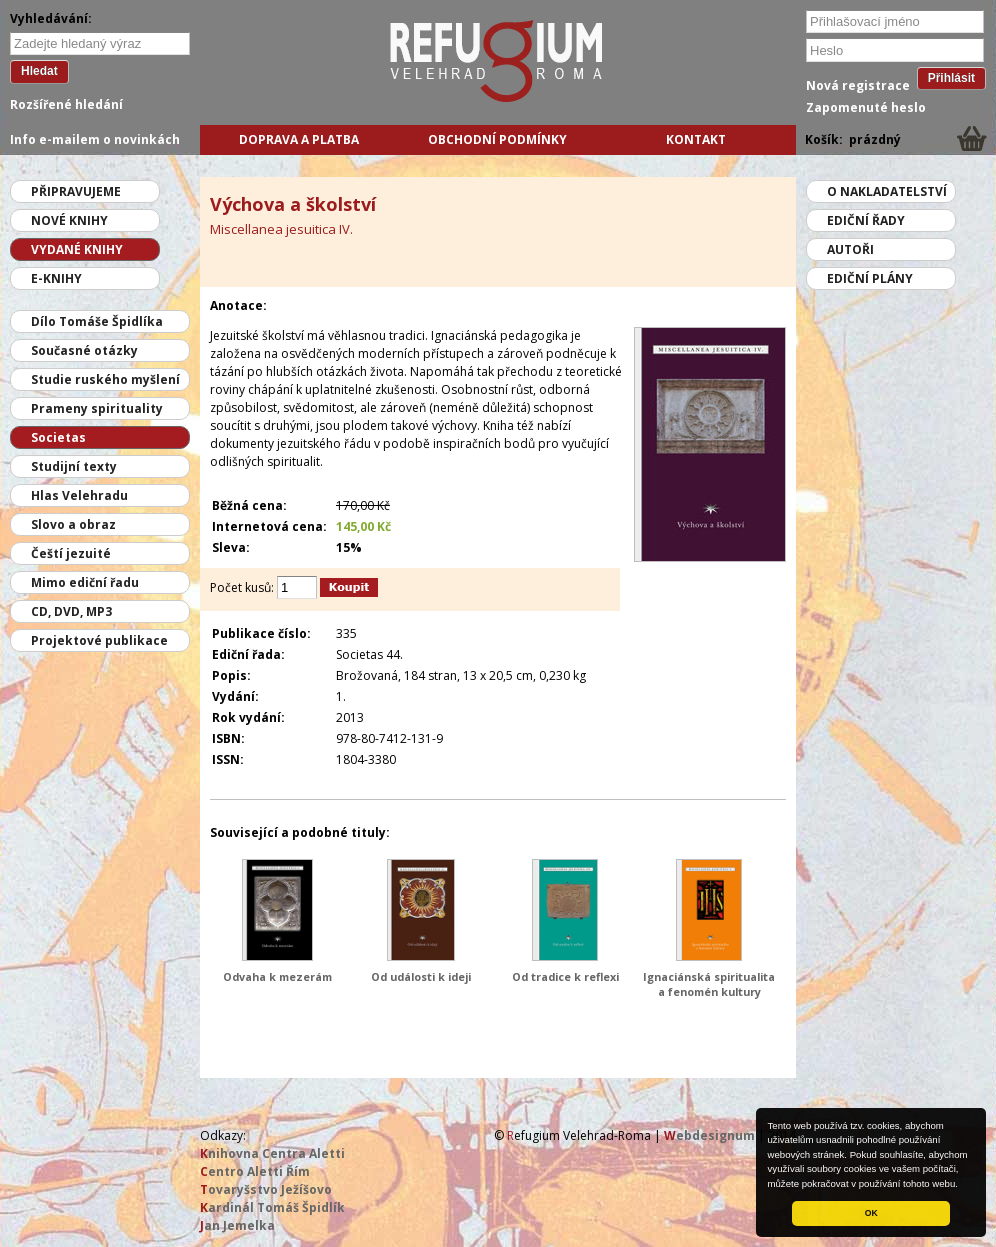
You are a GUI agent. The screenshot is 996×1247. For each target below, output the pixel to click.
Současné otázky (84, 350)
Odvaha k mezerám (277, 976)
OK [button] (871, 1213)
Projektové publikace (99, 640)
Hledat (39, 71)
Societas (58, 437)
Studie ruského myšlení (105, 379)
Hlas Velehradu (79, 495)
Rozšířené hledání (66, 104)
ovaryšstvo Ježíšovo (266, 1189)
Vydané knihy (77, 249)
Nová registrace (858, 85)
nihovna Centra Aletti (272, 1153)
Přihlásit (951, 78)
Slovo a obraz (73, 524)
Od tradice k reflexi (565, 976)
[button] (963, 1185)
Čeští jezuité (71, 553)
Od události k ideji (421, 976)
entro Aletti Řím (255, 1171)
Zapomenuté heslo (866, 107)
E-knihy (56, 278)
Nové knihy (69, 220)
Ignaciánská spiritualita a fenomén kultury (709, 984)
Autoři (850, 249)
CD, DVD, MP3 (71, 611)
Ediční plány (870, 278)
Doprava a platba (299, 139)
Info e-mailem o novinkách (95, 139)
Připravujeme (76, 191)
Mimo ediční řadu (85, 582)
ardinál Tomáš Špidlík (272, 1207)
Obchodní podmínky (497, 139)
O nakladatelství (887, 191)
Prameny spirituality (97, 408)
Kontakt (696, 139)
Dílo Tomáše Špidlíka (97, 321)
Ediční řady (866, 220)
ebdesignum (709, 1135)
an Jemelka (237, 1225)
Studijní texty (74, 466)
